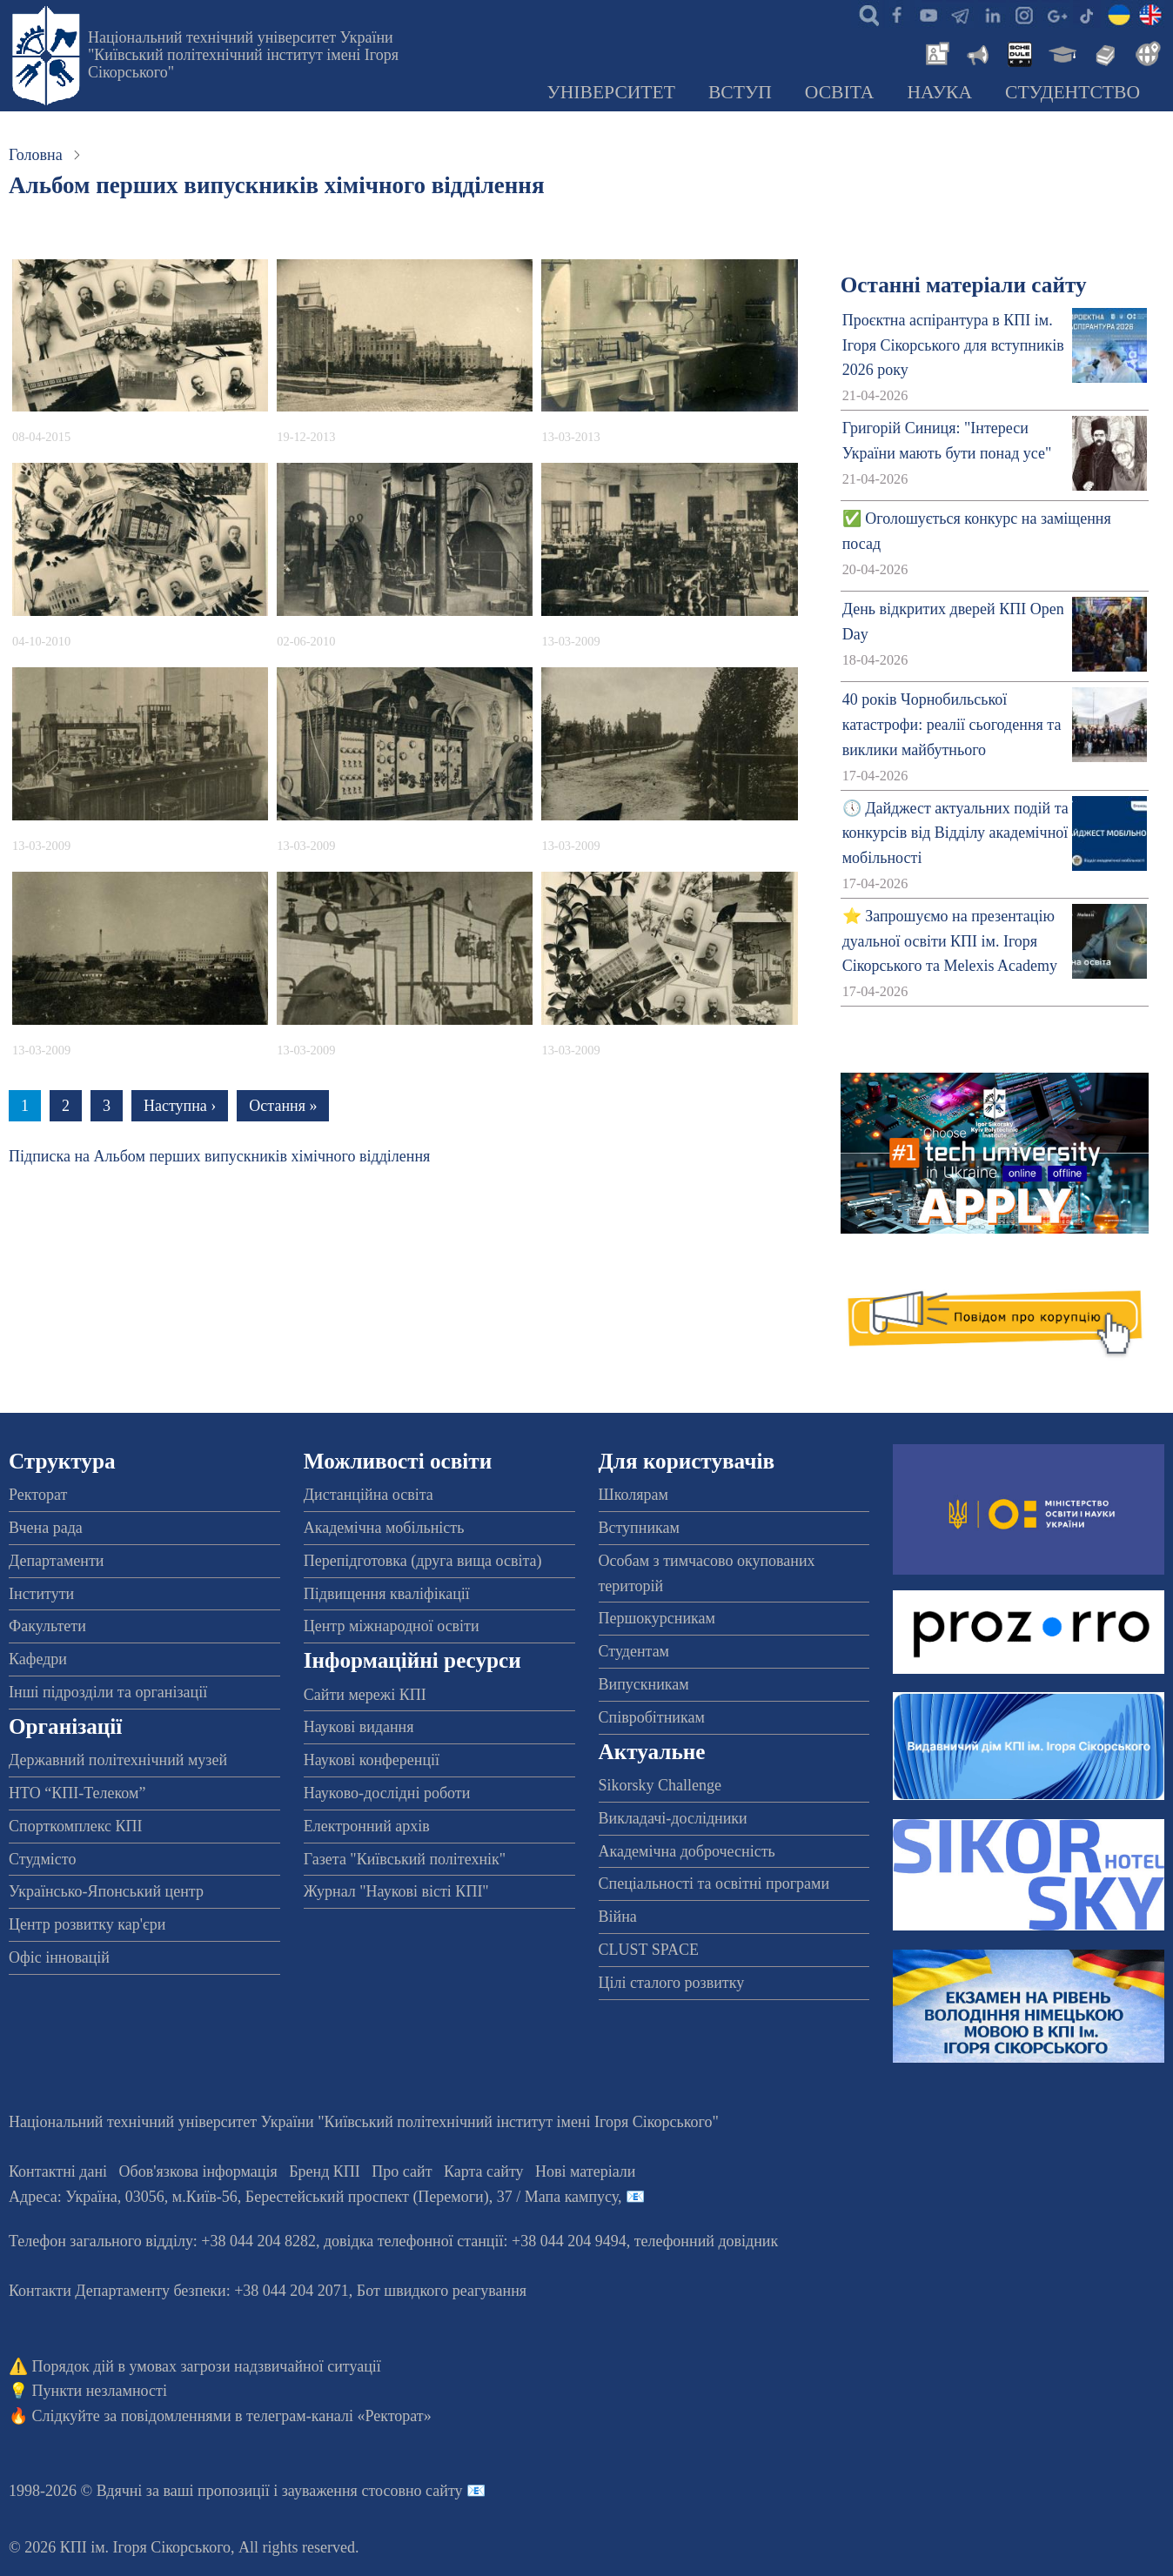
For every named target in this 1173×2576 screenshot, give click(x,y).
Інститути (41, 1593)
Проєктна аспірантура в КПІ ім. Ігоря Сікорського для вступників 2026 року (953, 345)
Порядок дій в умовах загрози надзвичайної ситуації (206, 2366)
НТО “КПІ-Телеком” (77, 1793)
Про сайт (402, 2171)
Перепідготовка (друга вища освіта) (423, 1560)
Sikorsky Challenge (660, 1785)
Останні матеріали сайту (964, 285)
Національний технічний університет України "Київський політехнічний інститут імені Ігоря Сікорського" (243, 55)
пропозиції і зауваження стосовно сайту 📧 (342, 2490)
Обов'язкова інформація (198, 2171)
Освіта (840, 92)
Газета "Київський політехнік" (405, 1859)
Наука (939, 92)
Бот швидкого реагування (441, 2290)
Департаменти (56, 1560)
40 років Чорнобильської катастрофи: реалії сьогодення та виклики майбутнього (952, 725)
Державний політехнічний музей (118, 1760)
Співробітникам (652, 1717)
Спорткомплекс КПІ (76, 1826)
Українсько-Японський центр (106, 1891)
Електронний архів (367, 1826)
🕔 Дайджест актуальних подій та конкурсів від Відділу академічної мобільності (955, 833)
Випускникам (644, 1684)
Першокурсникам (657, 1618)
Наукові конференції (371, 1760)
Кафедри (38, 1659)
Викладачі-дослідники (673, 1818)
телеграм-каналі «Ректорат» (339, 2416)
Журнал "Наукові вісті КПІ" (396, 1891)
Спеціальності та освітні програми (714, 1883)
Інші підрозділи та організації (108, 1692)
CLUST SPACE (649, 1949)
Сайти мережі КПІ (365, 1694)
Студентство (1072, 92)
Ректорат (38, 1494)
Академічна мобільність (384, 1527)
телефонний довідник (706, 2241)
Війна (618, 1916)
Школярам (633, 1494)
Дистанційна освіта (368, 1494)
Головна (36, 155)
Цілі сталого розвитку (672, 1982)
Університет (610, 92)
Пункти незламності (99, 2390)
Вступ (740, 92)
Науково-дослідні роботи (387, 1793)
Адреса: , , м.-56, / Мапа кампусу (313, 2196)
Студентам (634, 1651)
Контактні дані (58, 2171)
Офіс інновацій (59, 1957)
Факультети (47, 1626)
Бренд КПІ (324, 2171)
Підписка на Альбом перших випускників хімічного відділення (219, 1156)
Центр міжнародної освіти (391, 1626)
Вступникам (639, 1527)
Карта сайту (484, 2171)
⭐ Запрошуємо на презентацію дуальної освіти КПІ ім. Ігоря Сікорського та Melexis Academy (949, 941)
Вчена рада (46, 1527)
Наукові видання (359, 1727)
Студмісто (42, 1859)
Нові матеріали (585, 2171)
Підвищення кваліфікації (387, 1593)
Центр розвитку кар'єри (87, 1924)
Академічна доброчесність (687, 1851)
